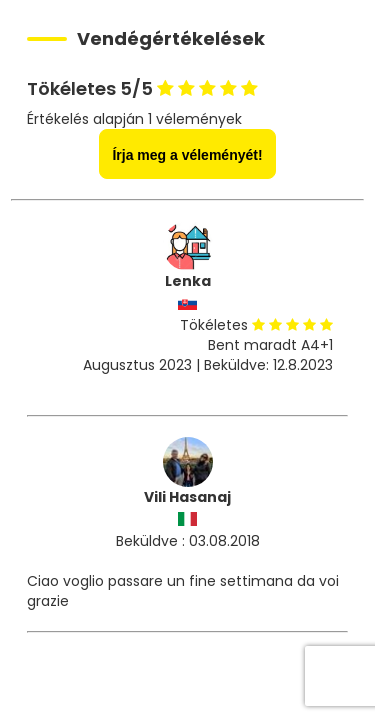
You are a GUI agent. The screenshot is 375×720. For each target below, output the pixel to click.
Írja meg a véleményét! (187, 155)
